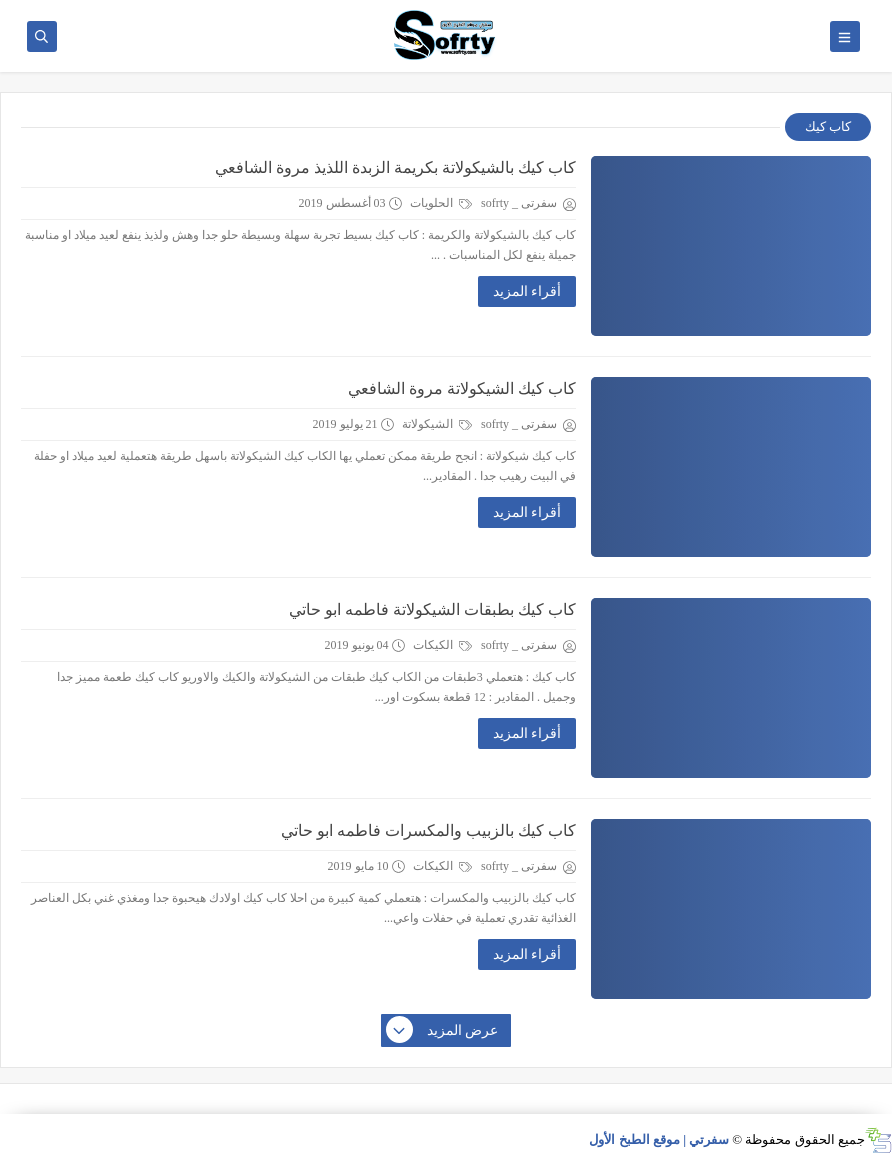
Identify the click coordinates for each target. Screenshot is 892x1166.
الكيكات (442, 645)
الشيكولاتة (437, 424)
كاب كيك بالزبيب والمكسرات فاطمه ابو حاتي (428, 830)
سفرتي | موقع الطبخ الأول (659, 1139)
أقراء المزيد (527, 291)
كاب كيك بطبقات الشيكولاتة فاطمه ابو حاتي (432, 609)
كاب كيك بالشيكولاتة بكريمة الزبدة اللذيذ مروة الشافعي (395, 167)
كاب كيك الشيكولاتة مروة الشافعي (462, 388)
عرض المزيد (443, 1031)
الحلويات (441, 203)
